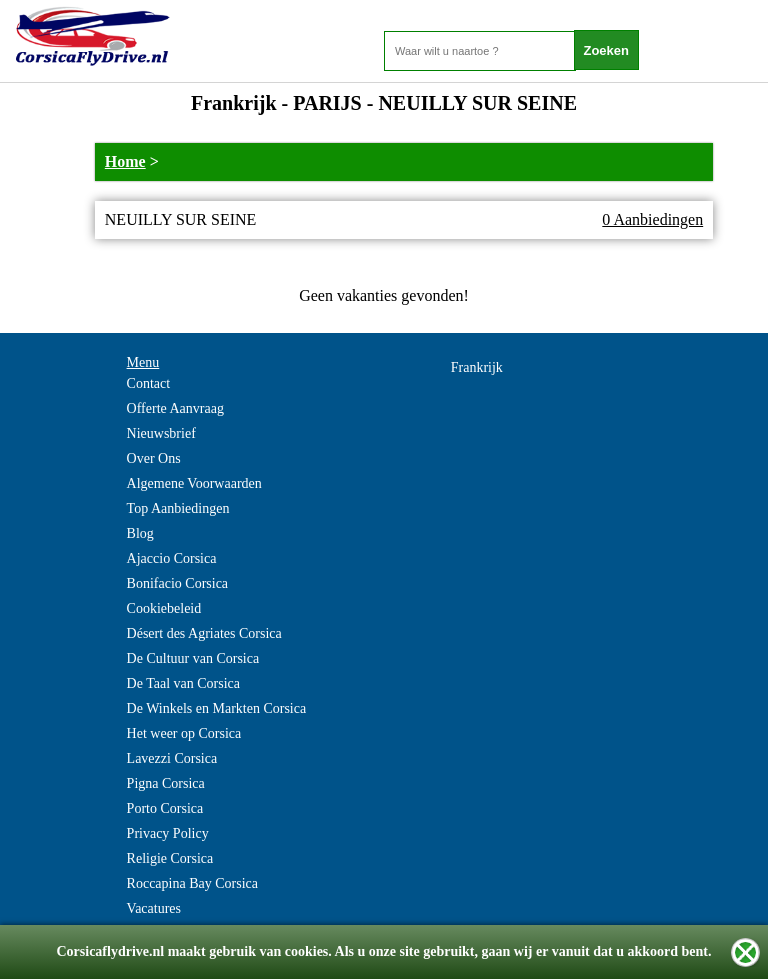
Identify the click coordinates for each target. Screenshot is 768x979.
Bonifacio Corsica (177, 583)
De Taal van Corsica (183, 683)
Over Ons (154, 458)
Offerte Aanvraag (175, 408)
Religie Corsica (170, 858)
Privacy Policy (168, 833)
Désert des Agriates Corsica (204, 633)
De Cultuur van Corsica (193, 658)
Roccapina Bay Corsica (192, 883)
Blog (140, 533)
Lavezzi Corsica (172, 758)
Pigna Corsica (166, 783)
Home (125, 161)
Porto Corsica (165, 808)
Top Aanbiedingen (178, 508)
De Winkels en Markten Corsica (217, 708)
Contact (149, 383)
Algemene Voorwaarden (194, 483)
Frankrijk (477, 367)
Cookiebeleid (164, 608)
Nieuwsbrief (161, 433)
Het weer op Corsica (184, 733)
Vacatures (154, 908)
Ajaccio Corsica (172, 558)
